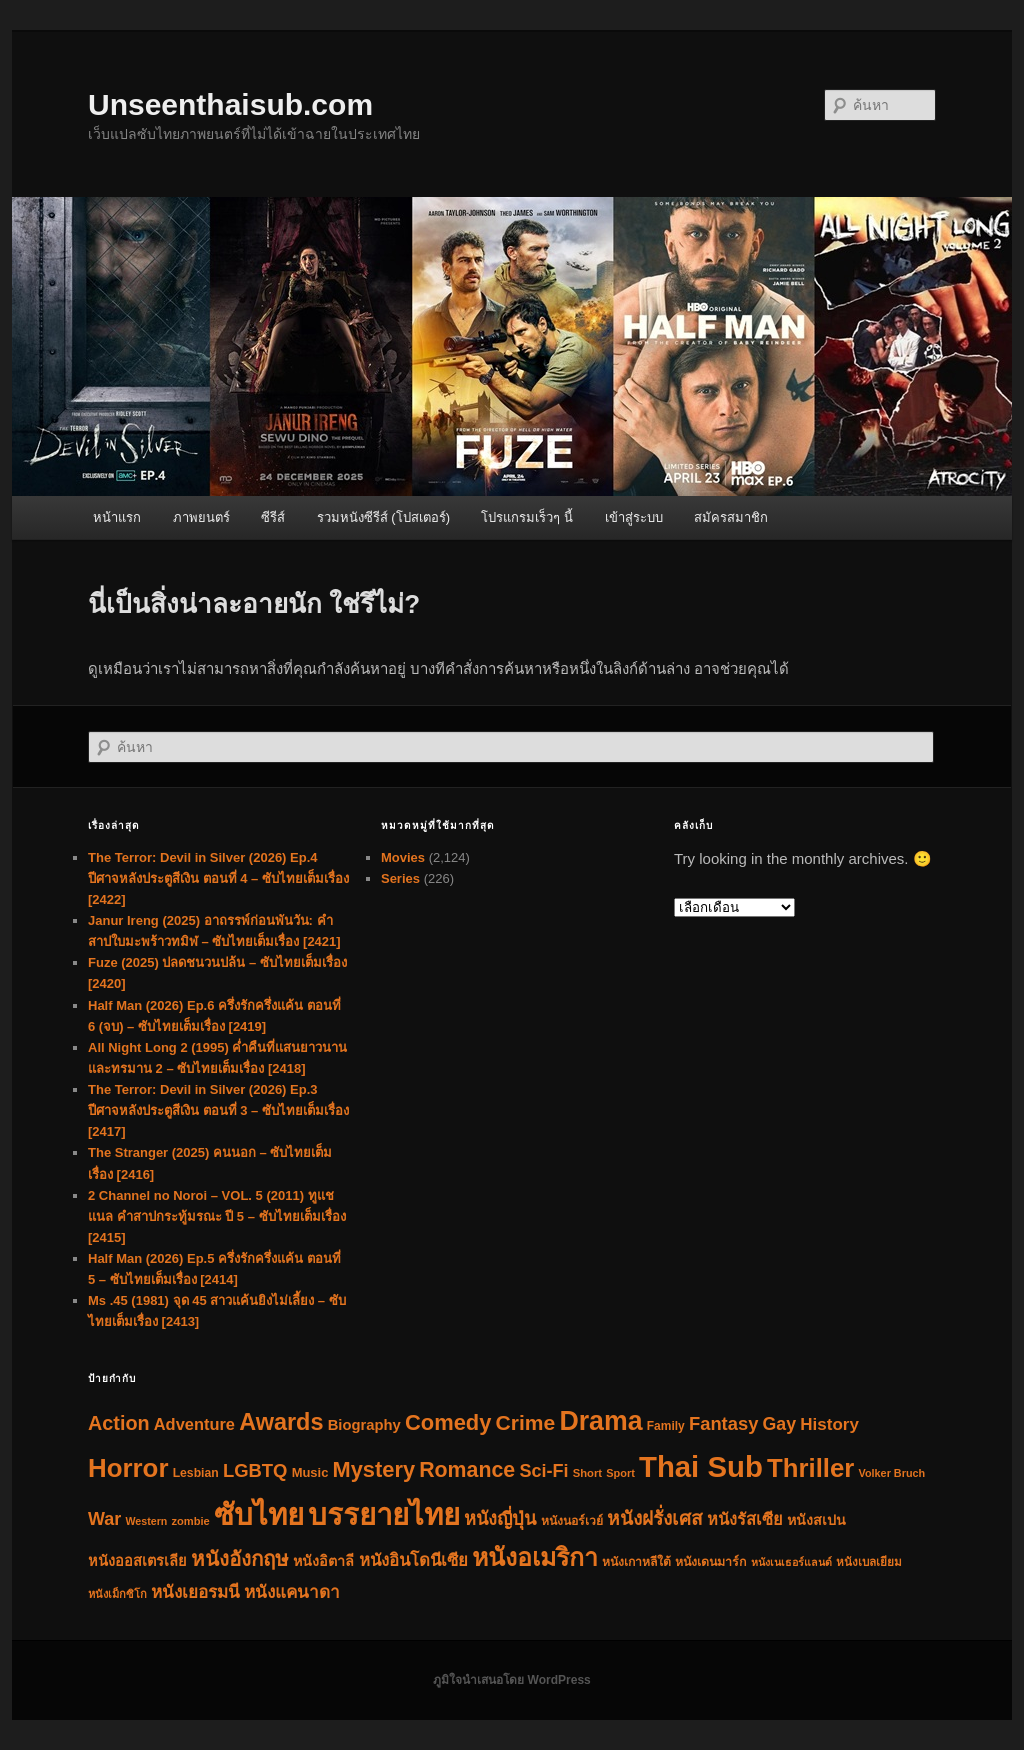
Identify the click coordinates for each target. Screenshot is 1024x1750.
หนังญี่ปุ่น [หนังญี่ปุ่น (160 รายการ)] (500, 1519)
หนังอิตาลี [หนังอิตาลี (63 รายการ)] (323, 1561)
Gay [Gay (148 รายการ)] (780, 1424)
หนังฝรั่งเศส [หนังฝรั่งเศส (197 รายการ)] (655, 1518)
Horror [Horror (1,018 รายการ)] (128, 1468)
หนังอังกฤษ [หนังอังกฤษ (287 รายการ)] (240, 1558)
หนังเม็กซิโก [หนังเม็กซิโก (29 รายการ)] (117, 1594)
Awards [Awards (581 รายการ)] (281, 1422)
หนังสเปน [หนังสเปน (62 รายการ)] (816, 1520)
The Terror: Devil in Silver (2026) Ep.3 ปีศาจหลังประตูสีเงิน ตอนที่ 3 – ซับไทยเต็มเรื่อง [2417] (218, 1110)
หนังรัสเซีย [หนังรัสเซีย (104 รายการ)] (745, 1519)
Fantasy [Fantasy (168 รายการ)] (723, 1423)
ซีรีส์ (273, 517)
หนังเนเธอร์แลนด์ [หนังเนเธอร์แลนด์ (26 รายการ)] (791, 1562)
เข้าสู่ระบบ (634, 517)
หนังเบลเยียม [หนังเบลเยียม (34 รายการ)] (869, 1561)
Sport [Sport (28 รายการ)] (620, 1473)
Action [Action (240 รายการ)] (119, 1423)
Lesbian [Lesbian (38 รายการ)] (196, 1473)
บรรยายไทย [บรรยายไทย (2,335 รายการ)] (384, 1514)
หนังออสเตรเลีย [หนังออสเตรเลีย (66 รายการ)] (137, 1561)
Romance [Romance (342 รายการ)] (467, 1470)
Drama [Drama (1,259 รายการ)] (600, 1421)
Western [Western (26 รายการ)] (146, 1521)
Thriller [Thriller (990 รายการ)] (810, 1468)
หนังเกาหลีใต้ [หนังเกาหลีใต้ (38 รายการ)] (636, 1562)
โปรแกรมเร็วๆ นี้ (527, 517)
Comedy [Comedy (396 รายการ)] (448, 1422)
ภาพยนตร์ (201, 517)
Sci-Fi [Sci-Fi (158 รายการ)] (543, 1471)
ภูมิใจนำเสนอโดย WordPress (511, 1680)
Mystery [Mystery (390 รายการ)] (374, 1469)
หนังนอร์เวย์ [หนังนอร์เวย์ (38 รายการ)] (572, 1521)
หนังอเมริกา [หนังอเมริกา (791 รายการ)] (535, 1557)
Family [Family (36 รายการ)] (666, 1426)
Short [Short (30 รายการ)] (587, 1473)
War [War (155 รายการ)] (104, 1519)
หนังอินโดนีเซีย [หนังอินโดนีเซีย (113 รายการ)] (413, 1560)
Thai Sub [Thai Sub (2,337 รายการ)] (701, 1466)
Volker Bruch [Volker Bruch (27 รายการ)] (892, 1473)
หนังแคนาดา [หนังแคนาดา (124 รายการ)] (292, 1592)
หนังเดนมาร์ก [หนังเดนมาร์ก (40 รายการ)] (711, 1562)
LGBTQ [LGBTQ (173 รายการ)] (255, 1470)
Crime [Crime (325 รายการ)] (526, 1422)
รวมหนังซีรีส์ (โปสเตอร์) (383, 517)
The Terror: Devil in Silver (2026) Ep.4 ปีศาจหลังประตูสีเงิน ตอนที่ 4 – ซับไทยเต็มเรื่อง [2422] (218, 878)
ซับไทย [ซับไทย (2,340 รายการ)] (259, 1514)
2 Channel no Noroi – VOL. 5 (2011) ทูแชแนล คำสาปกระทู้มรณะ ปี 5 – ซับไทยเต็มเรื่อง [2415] (217, 1216)
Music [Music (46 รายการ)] (310, 1472)
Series (400, 878)
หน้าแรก (117, 517)
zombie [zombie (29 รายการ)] (190, 1521)
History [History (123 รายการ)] (829, 1424)
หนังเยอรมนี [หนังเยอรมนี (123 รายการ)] (195, 1592)
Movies (403, 857)
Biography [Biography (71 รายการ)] (364, 1425)
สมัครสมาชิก (731, 517)
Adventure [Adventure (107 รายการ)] (194, 1424)
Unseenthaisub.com (230, 104)
